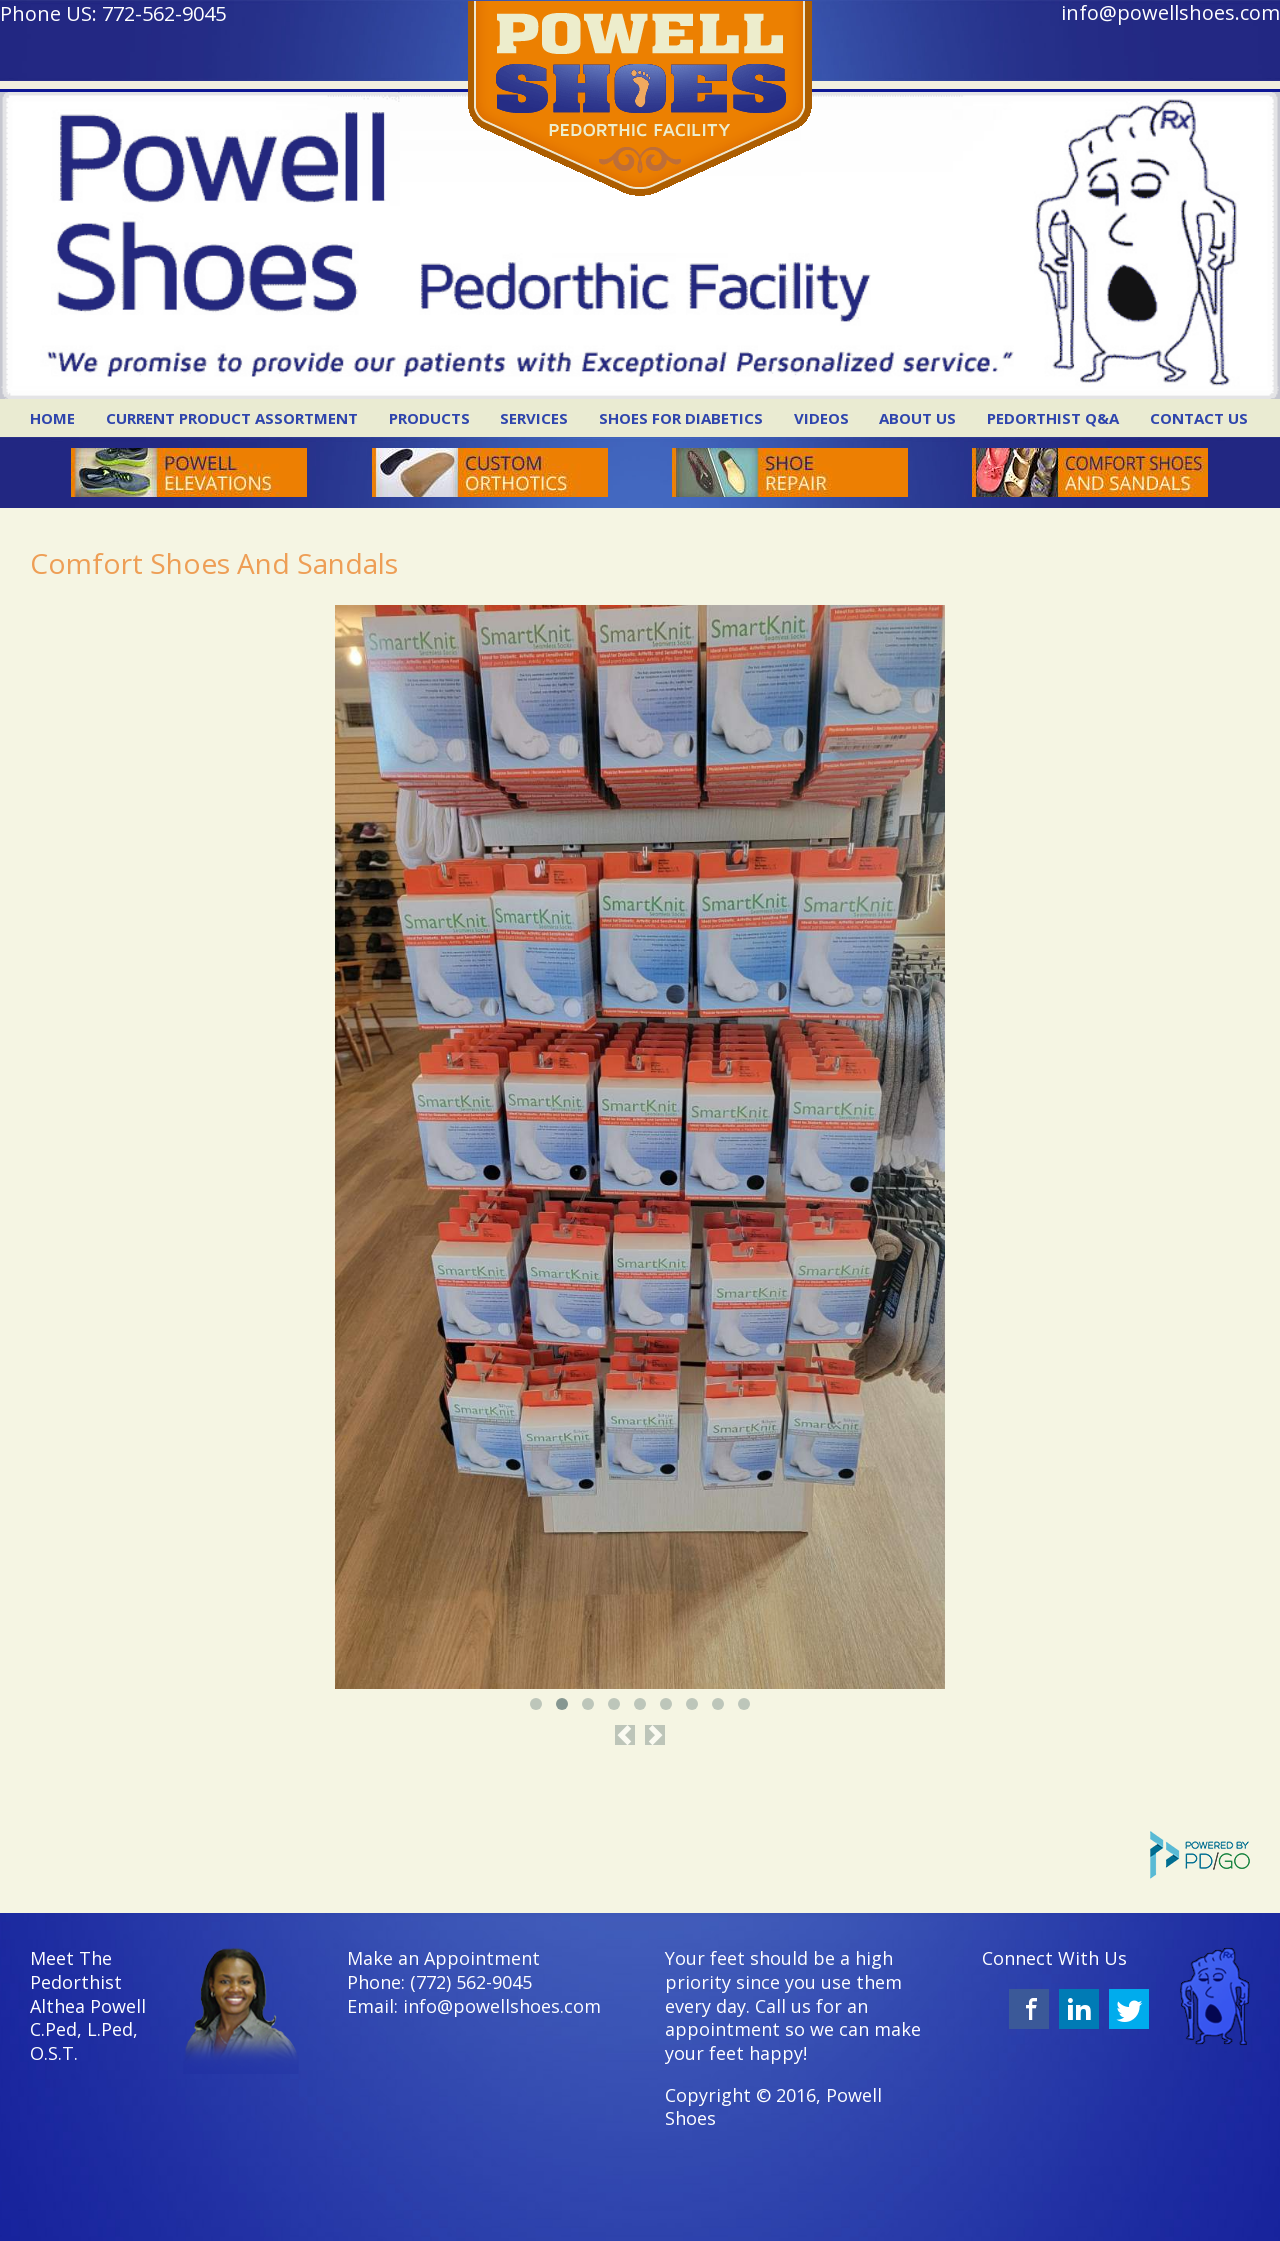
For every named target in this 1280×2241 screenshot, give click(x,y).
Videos (821, 418)
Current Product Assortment (232, 418)
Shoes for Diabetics (681, 418)
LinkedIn (1079, 2009)
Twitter (1129, 2009)
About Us (917, 418)
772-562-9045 (164, 13)
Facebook (1029, 2009)
